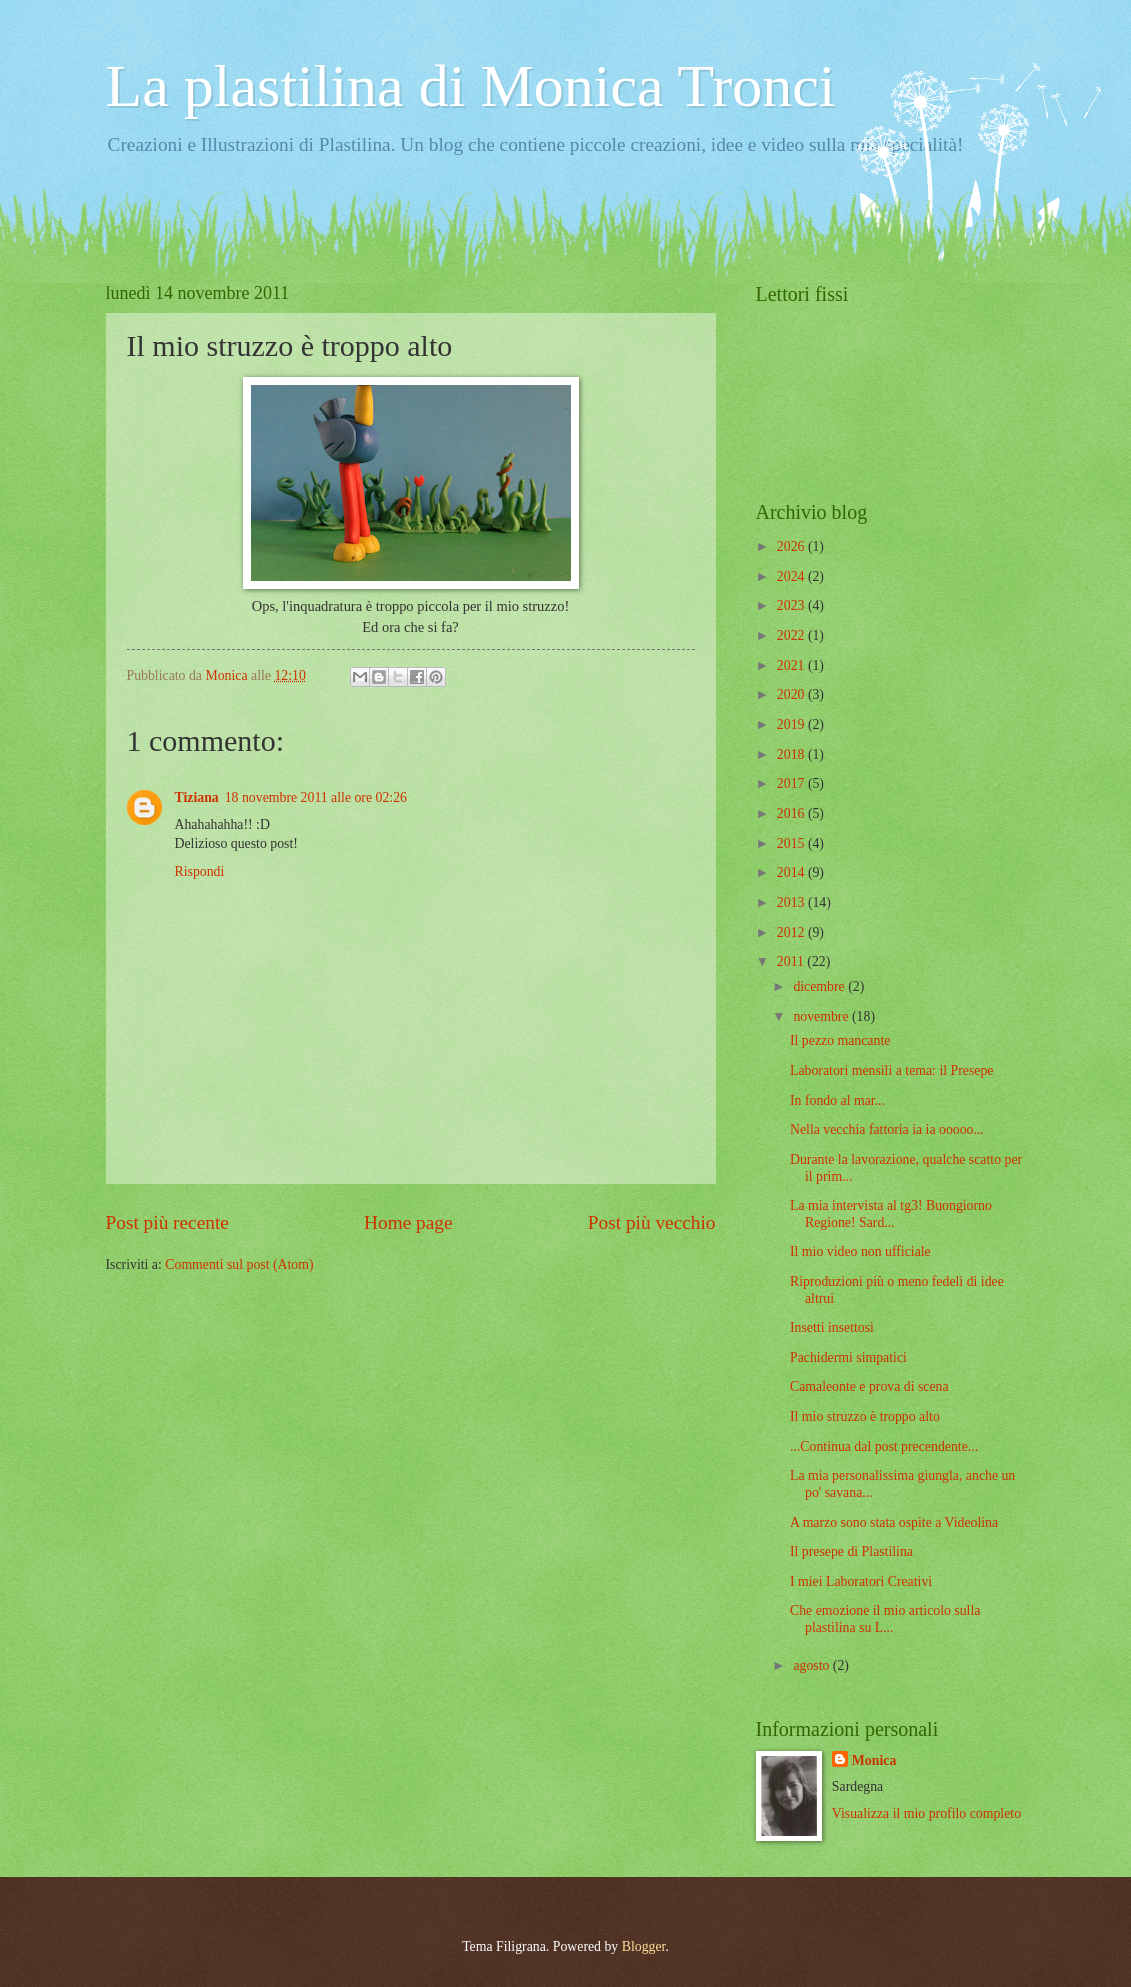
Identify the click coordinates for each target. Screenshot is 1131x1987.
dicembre (820, 986)
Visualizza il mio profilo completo (926, 1813)
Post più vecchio (652, 1222)
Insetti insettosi (832, 1327)
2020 (792, 694)
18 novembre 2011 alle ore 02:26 (316, 797)
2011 (792, 961)
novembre (822, 1016)
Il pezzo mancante (840, 1040)
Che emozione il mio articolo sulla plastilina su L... (885, 1619)
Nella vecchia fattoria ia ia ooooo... (887, 1129)
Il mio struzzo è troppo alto (865, 1416)
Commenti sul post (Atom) (239, 1264)
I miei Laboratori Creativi (861, 1581)
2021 (792, 665)
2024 (792, 576)
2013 (792, 902)
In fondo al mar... (837, 1100)
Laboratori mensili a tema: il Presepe (891, 1070)
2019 (792, 724)
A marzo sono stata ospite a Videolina (894, 1522)
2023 (792, 605)
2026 (792, 546)
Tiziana (197, 797)
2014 (792, 872)
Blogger (644, 1946)
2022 (792, 635)
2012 (792, 932)
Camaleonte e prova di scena (869, 1386)
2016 (792, 813)
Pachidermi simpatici (848, 1357)
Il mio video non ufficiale (860, 1251)
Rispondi (200, 871)
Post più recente (167, 1222)
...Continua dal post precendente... (884, 1446)
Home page (408, 1222)
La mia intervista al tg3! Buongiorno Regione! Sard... (891, 1214)
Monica (874, 1760)
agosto (812, 1665)
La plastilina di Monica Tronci (471, 86)
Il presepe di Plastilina (851, 1551)
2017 (792, 783)
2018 (792, 754)
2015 (792, 843)
